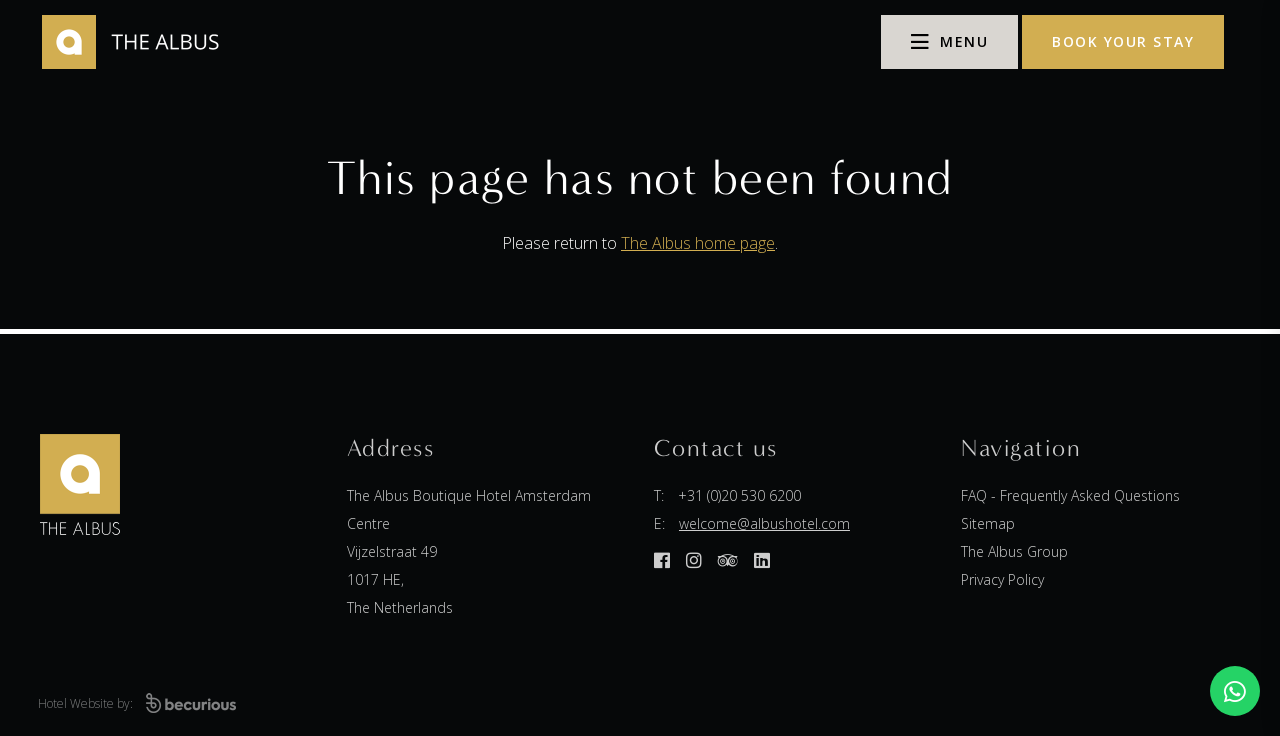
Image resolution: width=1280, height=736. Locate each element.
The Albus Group (1014, 551)
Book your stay (1123, 41)
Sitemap (988, 523)
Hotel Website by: (137, 703)
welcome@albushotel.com (764, 523)
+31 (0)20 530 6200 (739, 495)
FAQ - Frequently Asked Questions (1070, 495)
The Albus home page (698, 243)
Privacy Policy (1002, 579)
